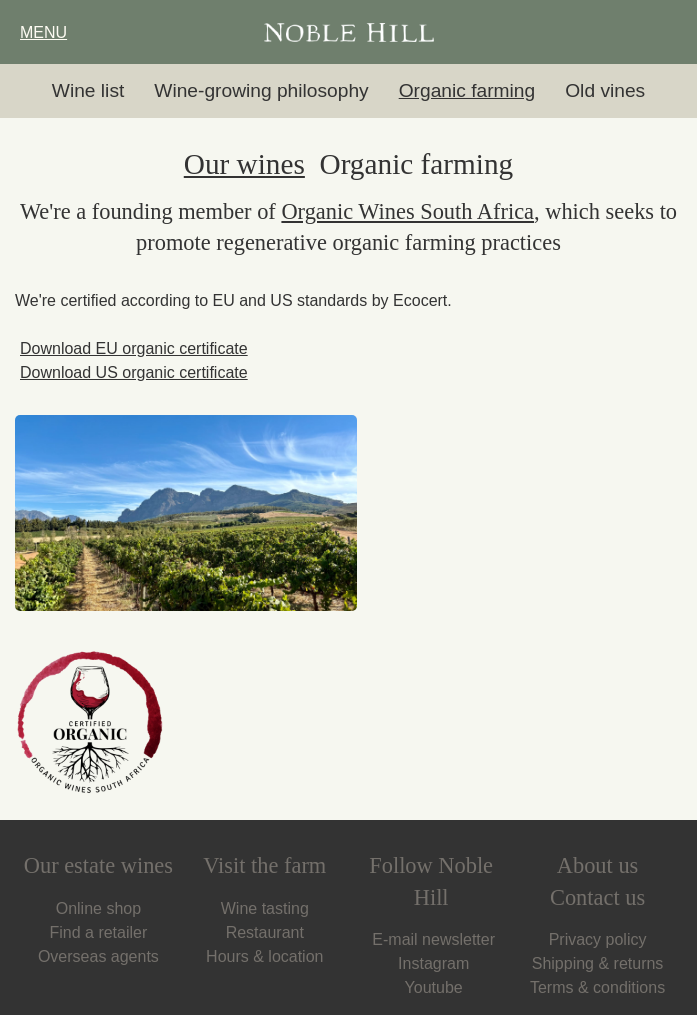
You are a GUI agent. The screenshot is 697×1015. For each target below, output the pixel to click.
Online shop (98, 908)
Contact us (597, 897)
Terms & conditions (597, 987)
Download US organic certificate (131, 372)
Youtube (431, 987)
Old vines (605, 90)
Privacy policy (598, 939)
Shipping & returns (598, 963)
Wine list (88, 90)
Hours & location (264, 956)
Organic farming (467, 90)
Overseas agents (98, 956)
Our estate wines (98, 865)
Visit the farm (264, 865)
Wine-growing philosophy (261, 90)
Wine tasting (265, 908)
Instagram (431, 963)
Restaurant (265, 932)
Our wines (244, 164)
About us (597, 865)
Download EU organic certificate (131, 348)
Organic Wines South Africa (407, 211)
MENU (41, 32)
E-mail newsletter (431, 939)
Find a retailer (98, 932)
